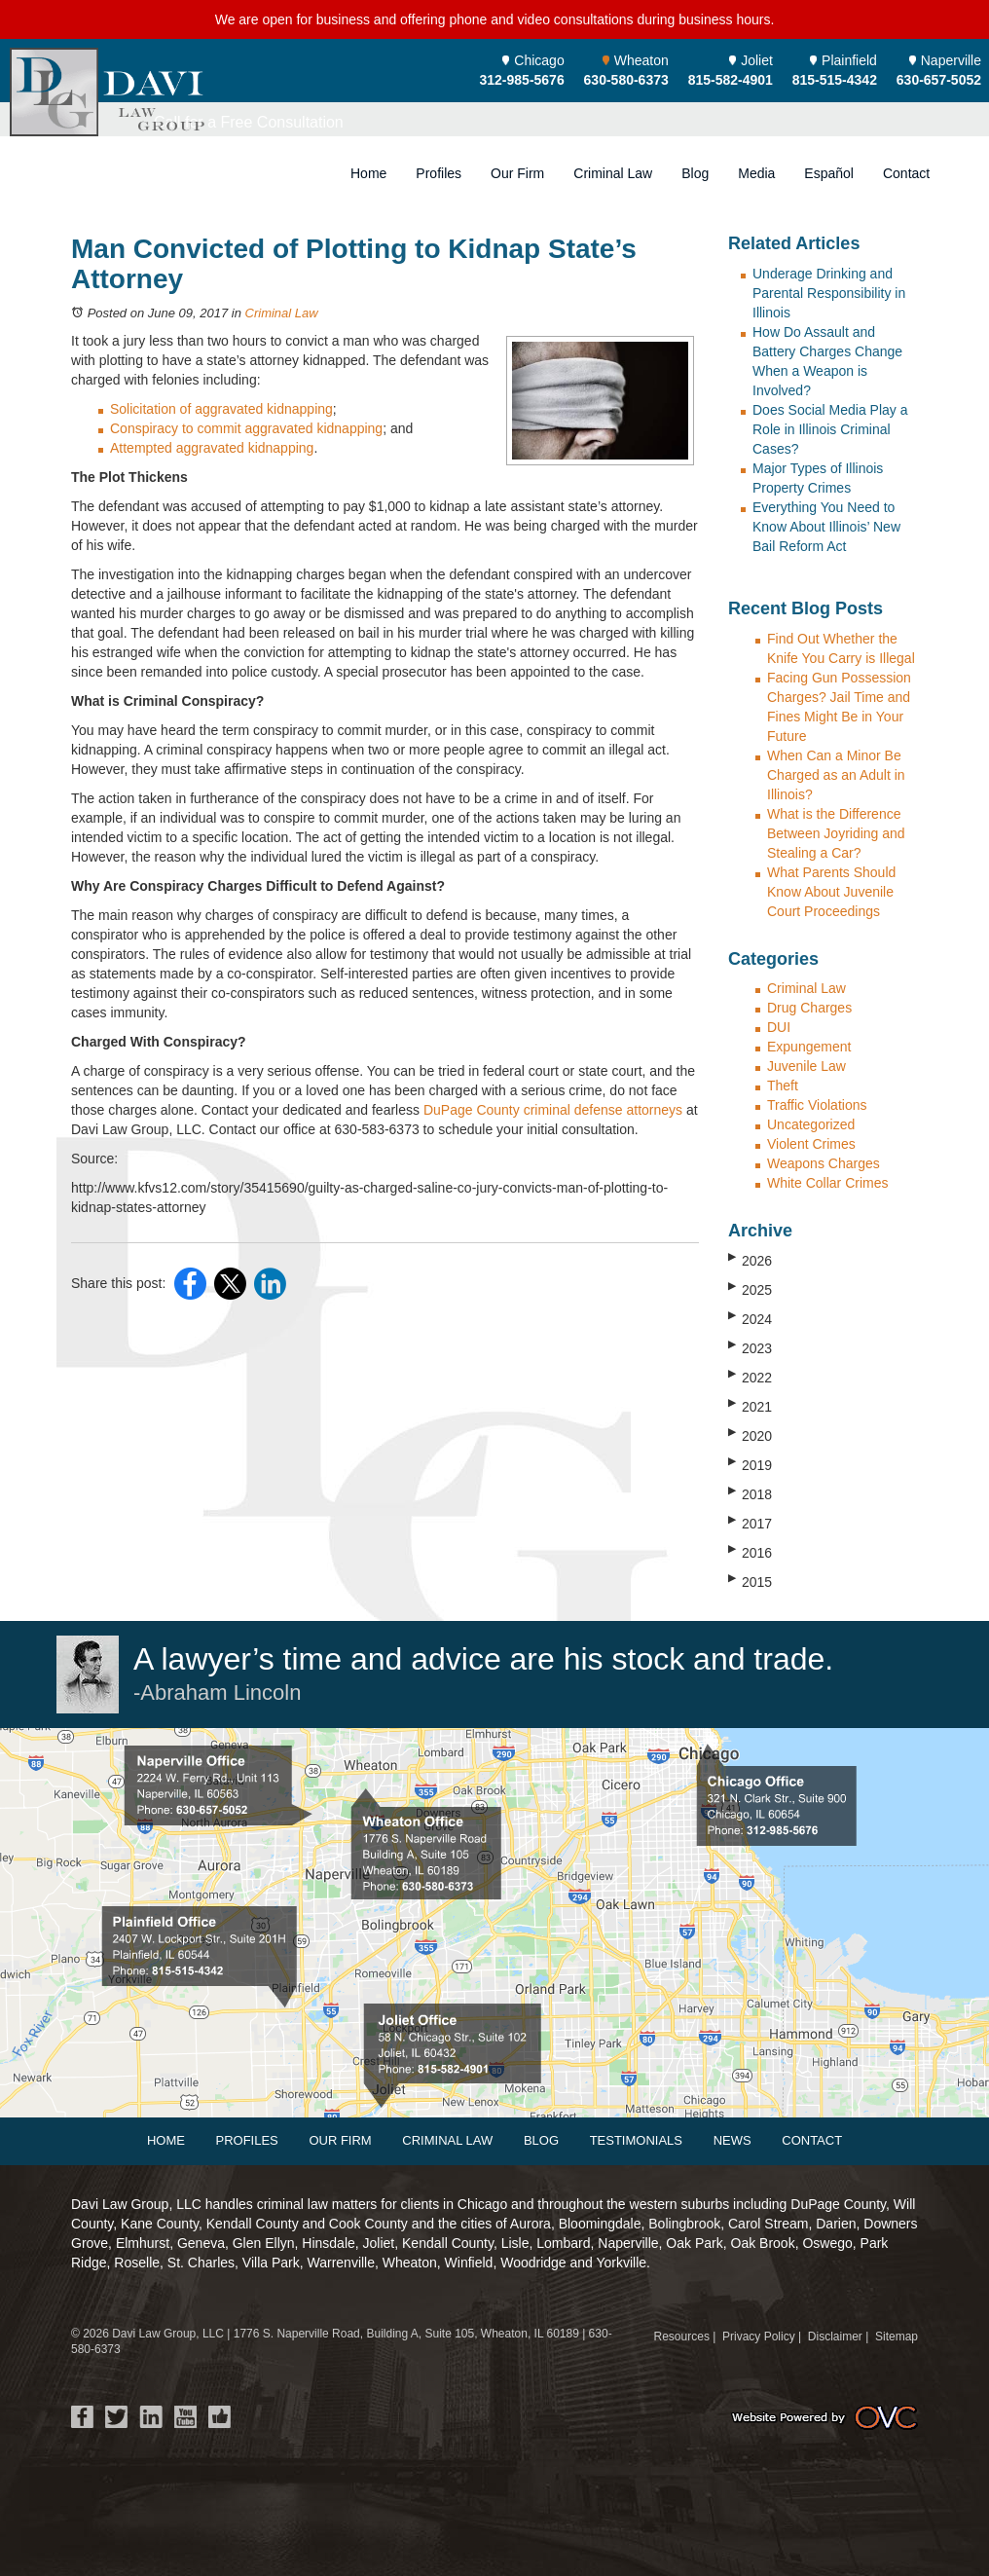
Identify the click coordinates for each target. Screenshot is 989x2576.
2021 (750, 1406)
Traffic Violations (816, 1105)
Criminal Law (612, 173)
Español (829, 173)
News (732, 2140)
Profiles (438, 173)
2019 (750, 1464)
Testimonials (636, 2140)
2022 (750, 1376)
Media (756, 173)
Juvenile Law (806, 1066)
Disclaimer (835, 2336)
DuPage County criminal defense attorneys (552, 1110)
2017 (750, 1522)
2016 (750, 1552)
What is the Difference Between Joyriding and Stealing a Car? (836, 833)
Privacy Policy (758, 2336)
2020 (750, 1435)
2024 (750, 1318)
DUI (778, 1027)
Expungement (809, 1046)
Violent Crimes (811, 1144)
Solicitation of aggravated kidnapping (221, 409)
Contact (906, 173)
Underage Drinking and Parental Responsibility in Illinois (828, 293)
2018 (750, 1493)
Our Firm (517, 173)
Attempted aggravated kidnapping (211, 448)
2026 (750, 1260)
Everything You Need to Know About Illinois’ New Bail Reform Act (826, 526)
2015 (750, 1581)
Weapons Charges (823, 1163)
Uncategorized (811, 1124)
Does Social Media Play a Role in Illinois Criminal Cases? (830, 429)
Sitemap (896, 2336)
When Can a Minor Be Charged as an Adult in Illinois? (836, 775)
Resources (682, 2336)
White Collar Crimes (827, 1183)
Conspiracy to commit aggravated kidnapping (246, 428)
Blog (695, 173)
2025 (750, 1289)
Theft (782, 1085)
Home (368, 173)
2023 (750, 1347)
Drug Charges (809, 1007)
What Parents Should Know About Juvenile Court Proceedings (831, 892)
